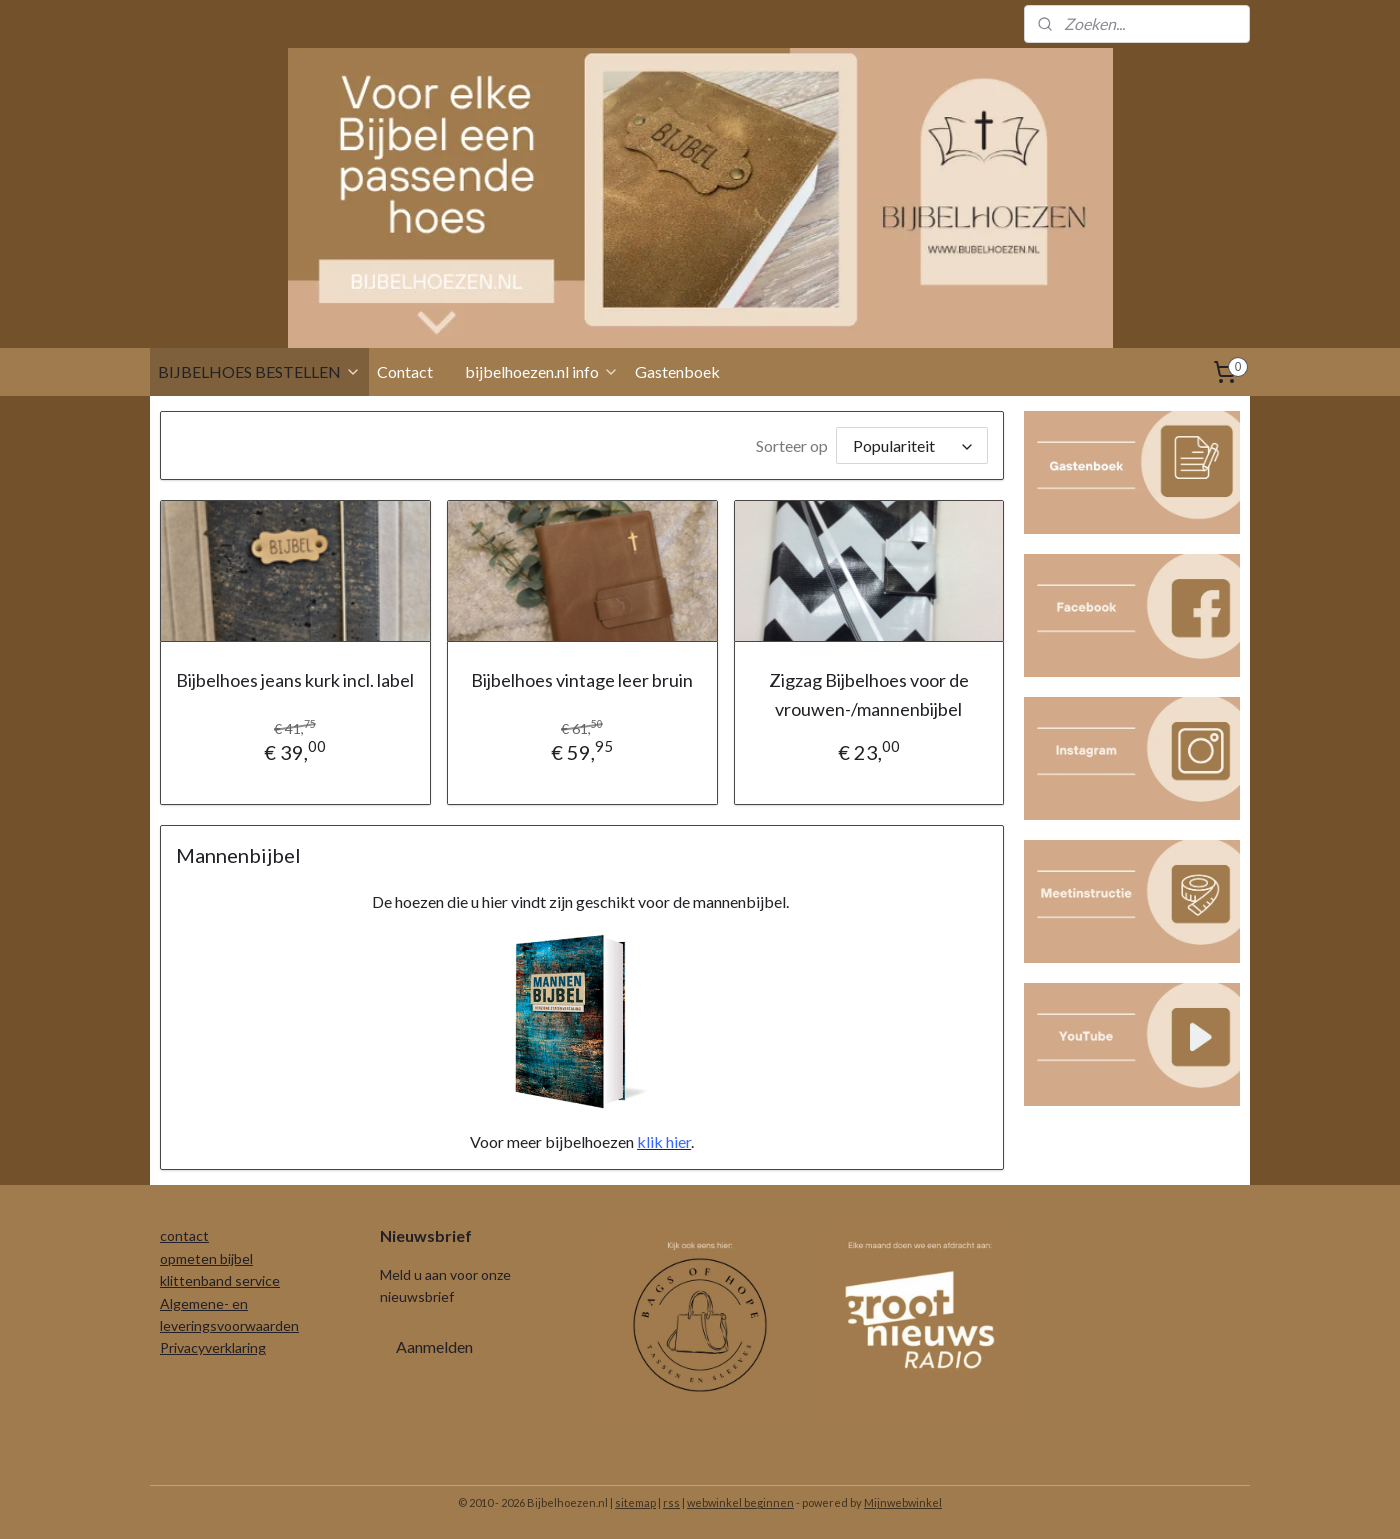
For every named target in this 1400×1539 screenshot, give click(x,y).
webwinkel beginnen (740, 1502)
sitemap (635, 1502)
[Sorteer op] (912, 445)
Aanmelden (434, 1346)
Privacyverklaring (213, 1347)
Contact (405, 371)
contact (184, 1235)
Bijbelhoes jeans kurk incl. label (295, 680)
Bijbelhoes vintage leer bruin (582, 680)
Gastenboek (677, 371)
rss (671, 1502)
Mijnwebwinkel (903, 1502)
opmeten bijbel (206, 1258)
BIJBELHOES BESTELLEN (259, 371)
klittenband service (220, 1280)
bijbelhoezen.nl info (542, 371)
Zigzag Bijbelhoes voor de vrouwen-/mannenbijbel (869, 694)
